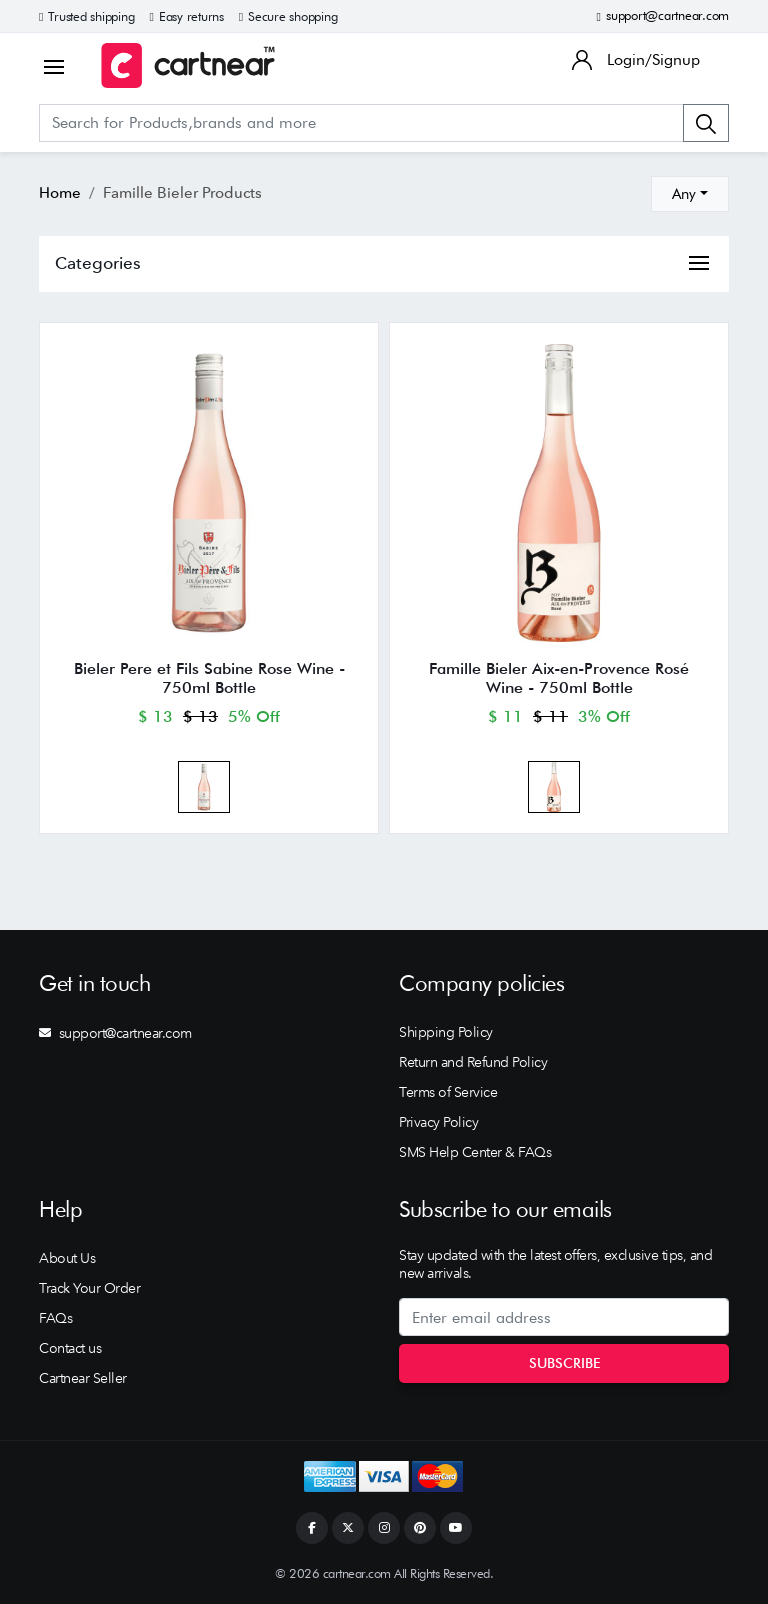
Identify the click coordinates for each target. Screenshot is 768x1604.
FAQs (55, 1318)
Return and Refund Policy (473, 1062)
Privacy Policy (438, 1122)
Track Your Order (89, 1288)
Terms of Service (448, 1092)
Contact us (70, 1348)
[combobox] (690, 194)
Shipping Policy (446, 1032)
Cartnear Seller (83, 1378)
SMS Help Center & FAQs (475, 1152)
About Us (67, 1258)
